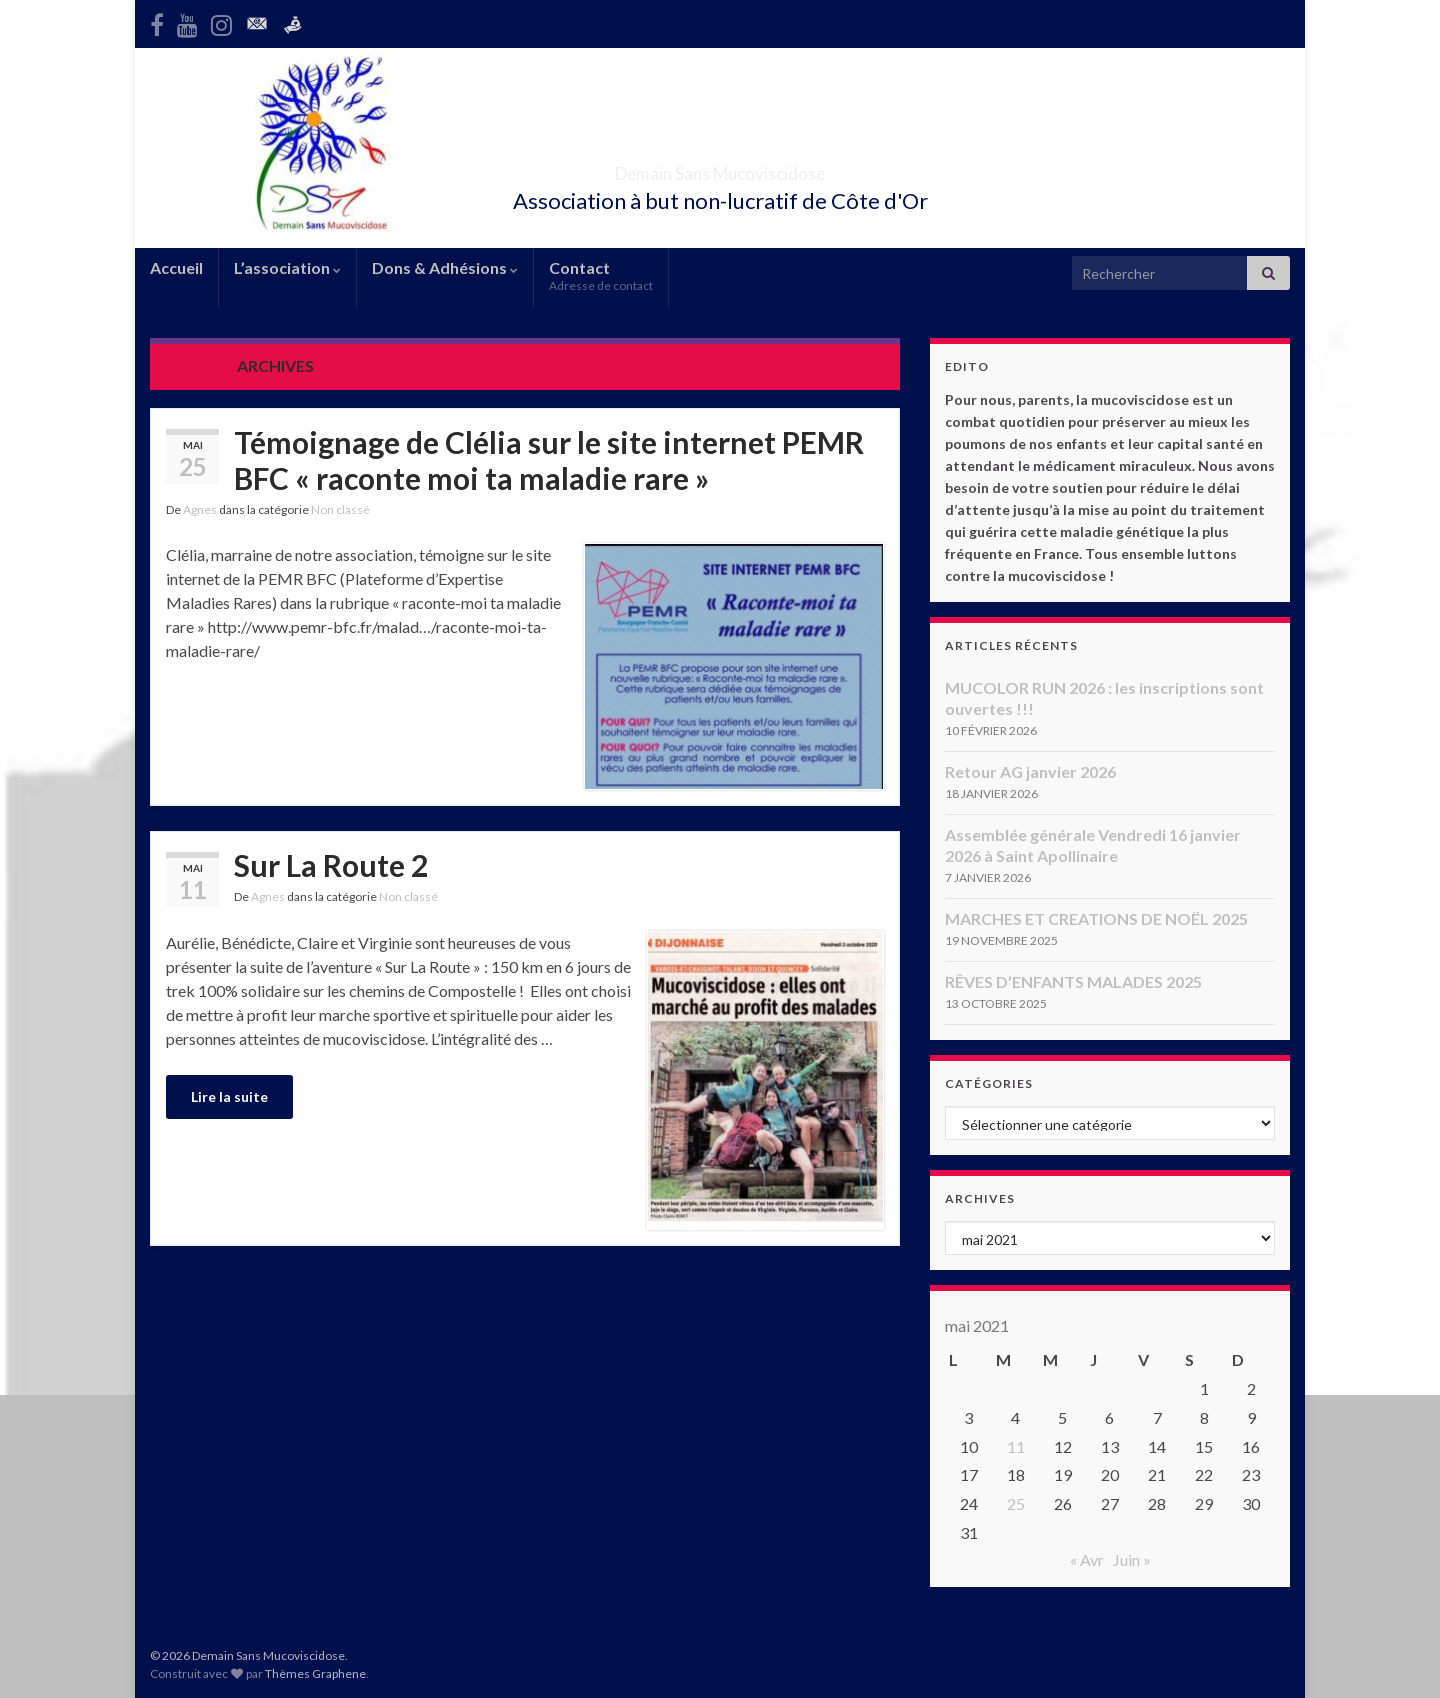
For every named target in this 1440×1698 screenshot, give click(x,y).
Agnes (200, 509)
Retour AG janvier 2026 (1030, 771)
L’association (287, 267)
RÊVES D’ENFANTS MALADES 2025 (1073, 981)
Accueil (176, 267)
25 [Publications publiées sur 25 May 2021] (1016, 1503)
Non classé (340, 509)
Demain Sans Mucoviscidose (720, 167)
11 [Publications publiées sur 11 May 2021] (1016, 1446)
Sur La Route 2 (331, 865)
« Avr (1087, 1559)
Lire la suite (229, 1096)
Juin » (1132, 1559)
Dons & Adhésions (445, 267)
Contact (601, 275)
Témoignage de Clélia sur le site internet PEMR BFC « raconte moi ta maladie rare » (549, 460)
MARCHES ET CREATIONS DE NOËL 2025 (1096, 918)
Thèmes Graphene (315, 1673)
